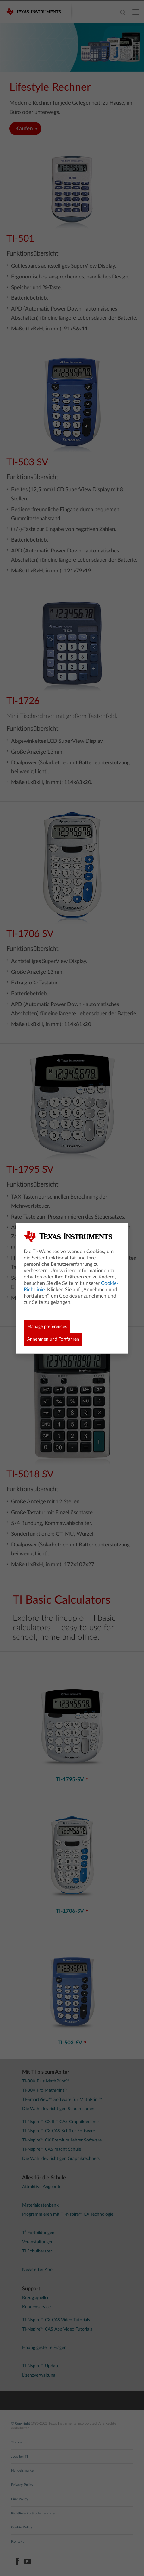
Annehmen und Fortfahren (53, 1339)
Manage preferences (47, 1326)
